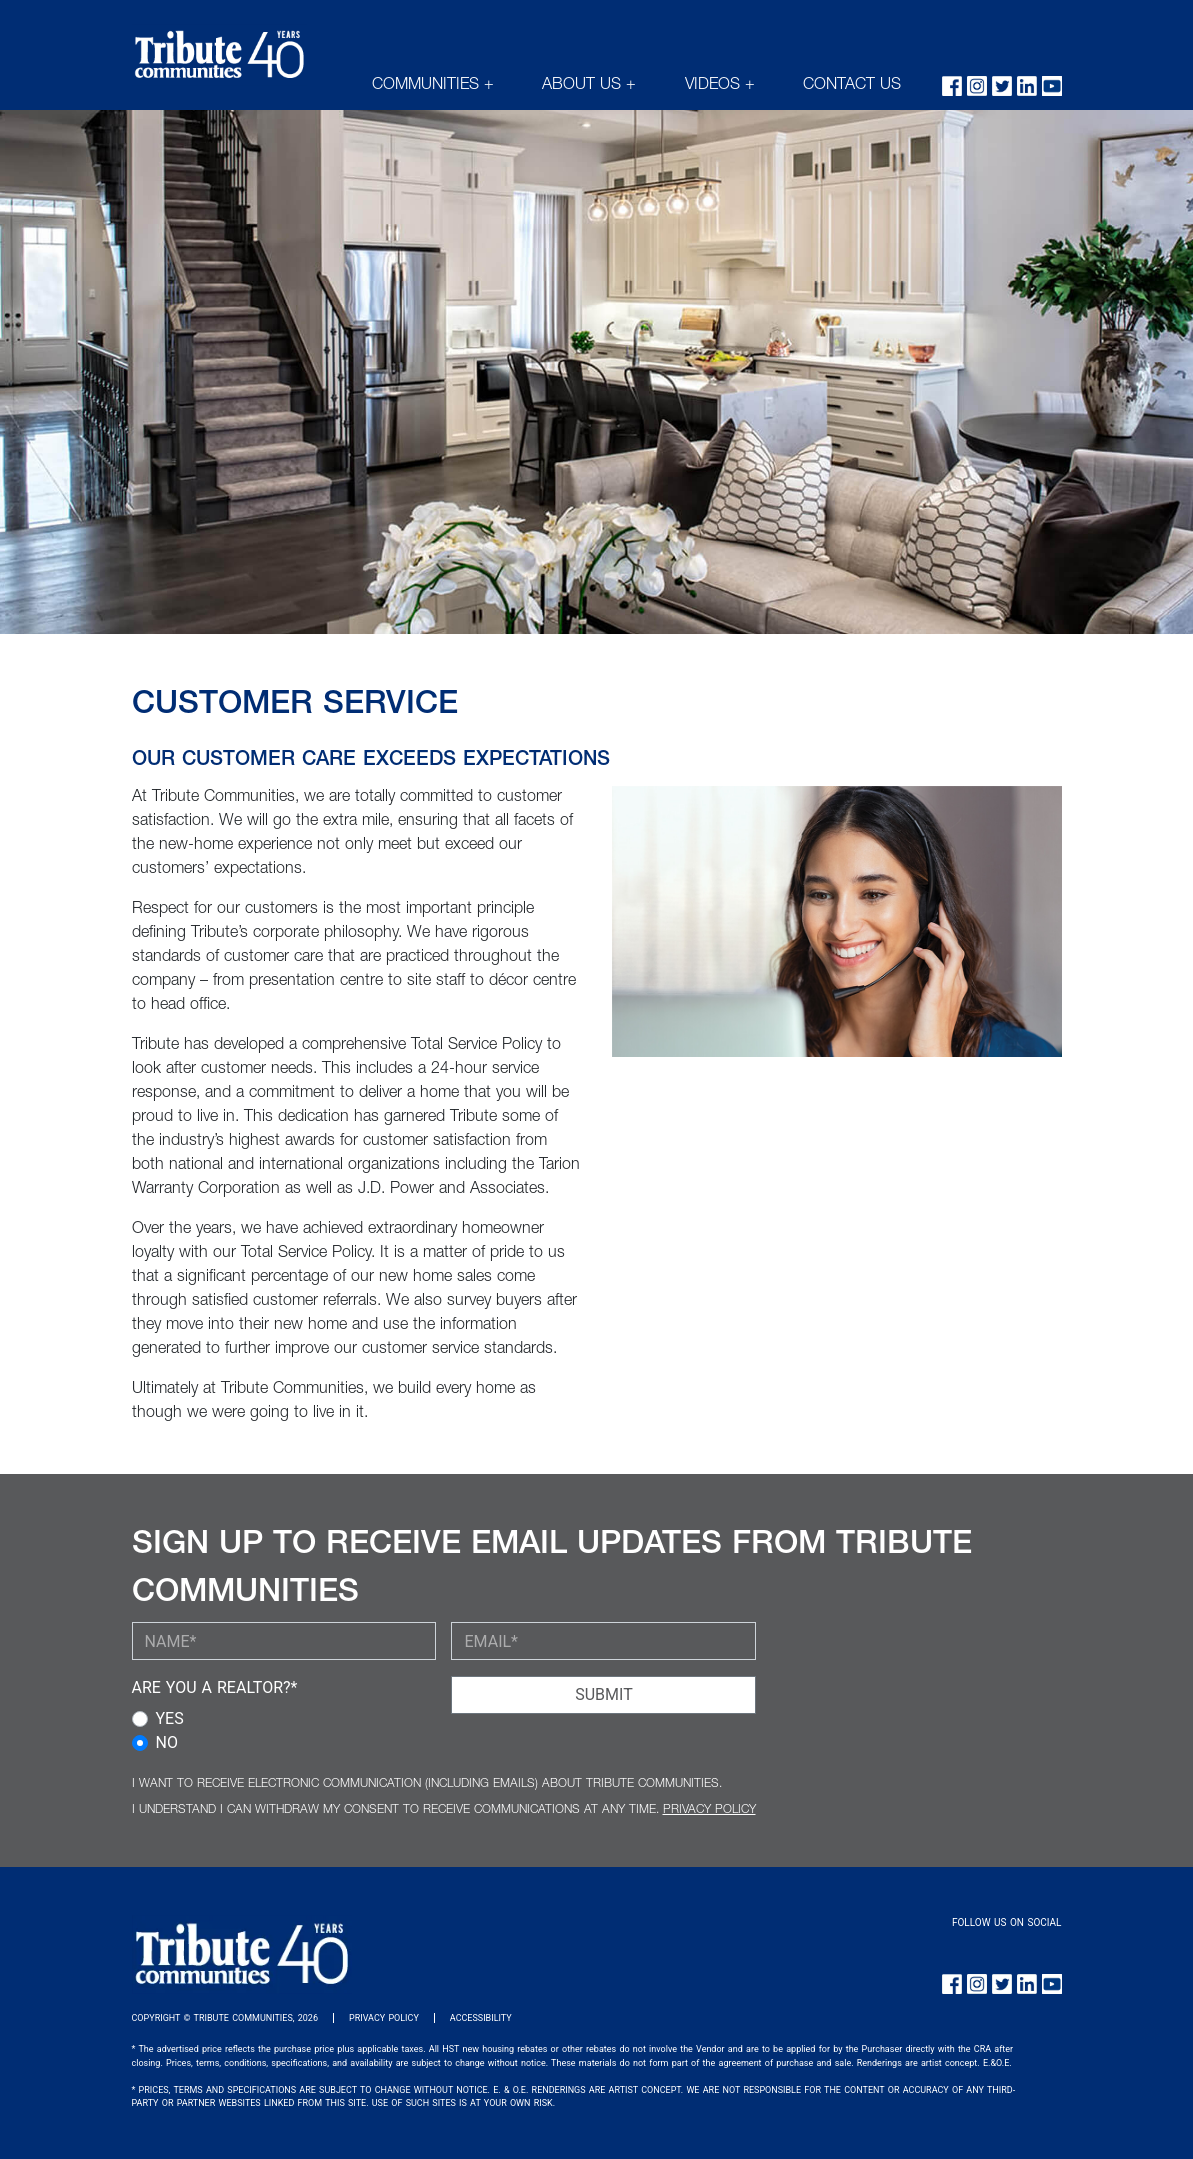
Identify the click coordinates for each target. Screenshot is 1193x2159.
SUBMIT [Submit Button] (603, 1694)
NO (167, 1742)
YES (170, 1718)
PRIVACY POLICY (709, 1810)
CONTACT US (852, 86)
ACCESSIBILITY (481, 2018)
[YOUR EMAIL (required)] (603, 1641)
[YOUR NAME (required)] (284, 1641)
